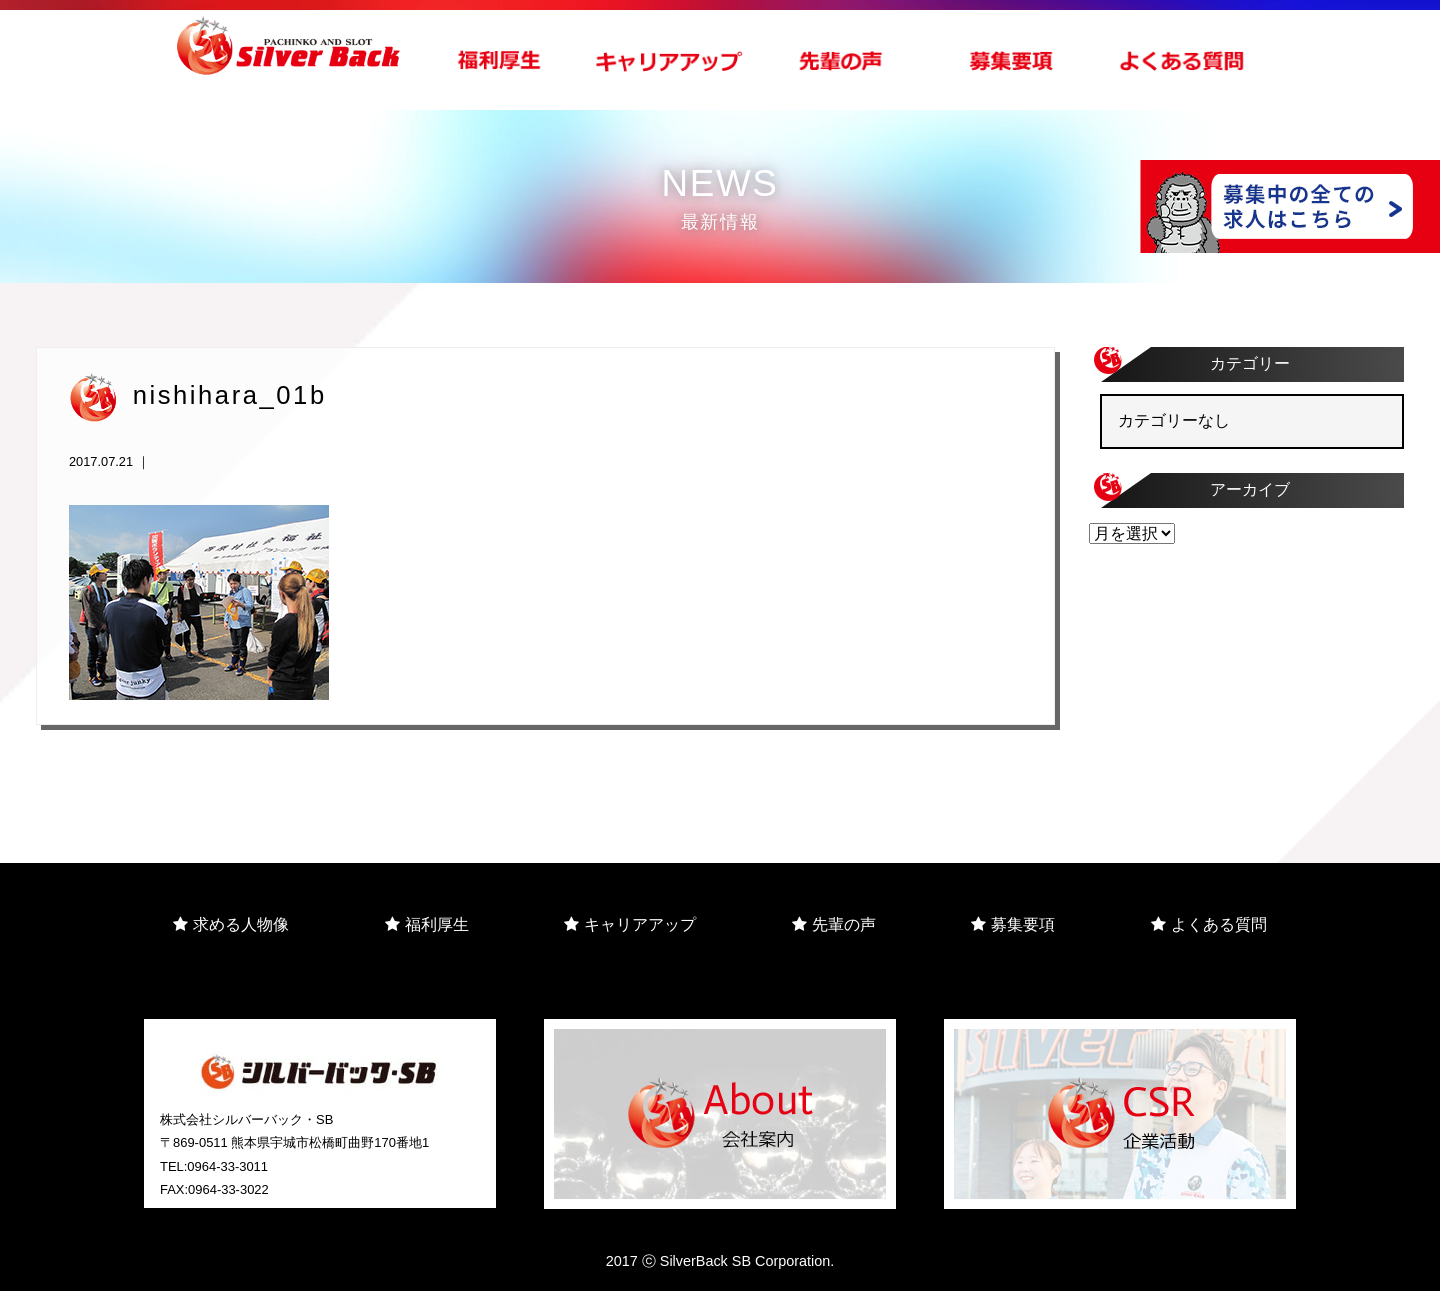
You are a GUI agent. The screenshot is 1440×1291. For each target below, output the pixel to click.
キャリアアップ (630, 924)
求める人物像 (231, 924)
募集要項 (1013, 924)
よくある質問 (1209, 924)
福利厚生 (427, 924)
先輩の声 (834, 924)
